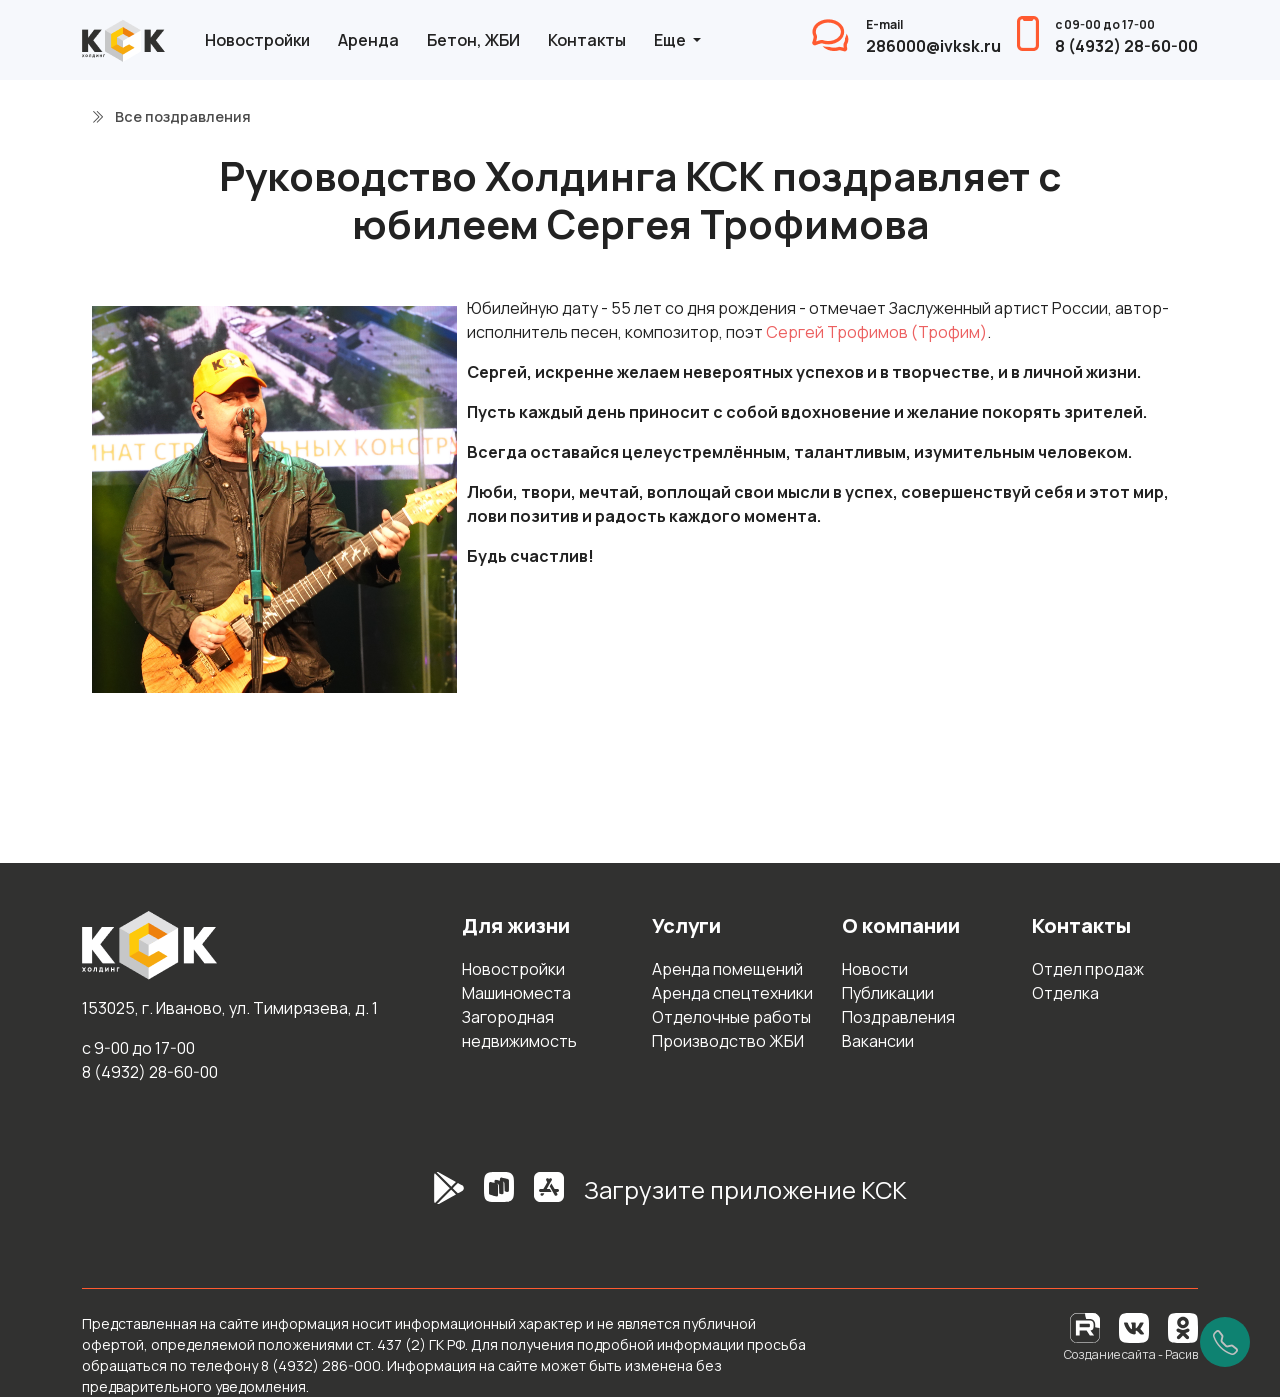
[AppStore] (549, 1198)
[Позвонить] (1225, 1342)
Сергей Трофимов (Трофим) (876, 332)
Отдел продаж (1088, 969)
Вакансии (878, 1041)
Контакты (587, 40)
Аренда (368, 40)
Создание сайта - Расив (1131, 1354)
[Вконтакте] (1134, 1326)
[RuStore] (499, 1198)
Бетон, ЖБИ (473, 40)
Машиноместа (516, 993)
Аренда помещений (727, 969)
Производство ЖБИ (728, 1041)
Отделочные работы (731, 1017)
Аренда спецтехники (732, 993)
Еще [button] (671, 40)
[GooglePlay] (419, 1198)
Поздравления (898, 1017)
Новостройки (257, 40)
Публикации (888, 993)
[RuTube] (1086, 1326)
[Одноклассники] (1183, 1326)
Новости (875, 969)
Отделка (1065, 993)
